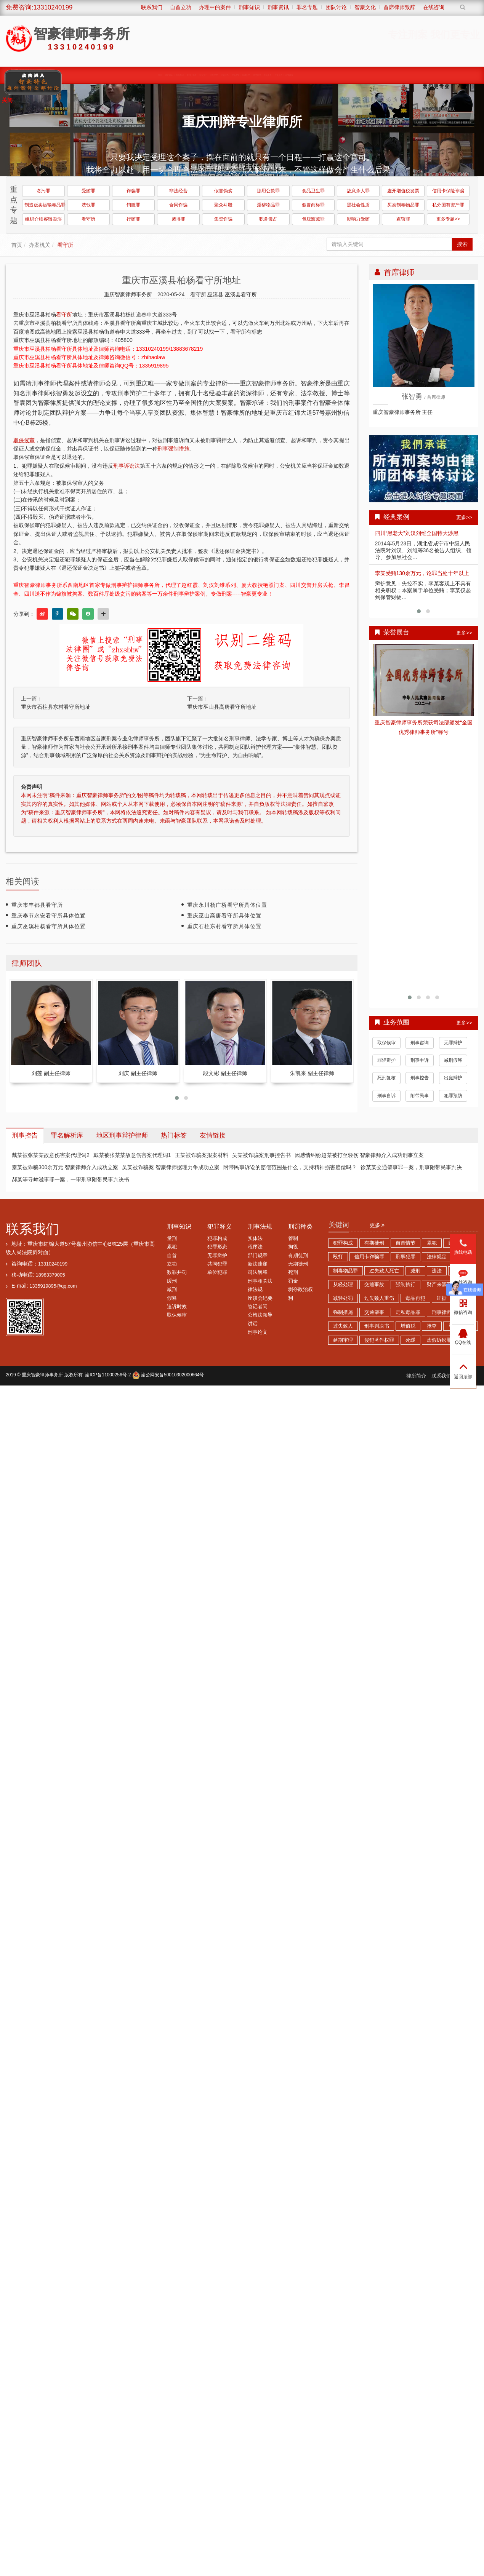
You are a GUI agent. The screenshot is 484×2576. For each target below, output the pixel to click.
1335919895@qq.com (53, 1286)
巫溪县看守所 (241, 294)
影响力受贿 (358, 219)
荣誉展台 (294, 75)
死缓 (410, 1340)
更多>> (464, 517)
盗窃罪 (403, 219)
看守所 (88, 219)
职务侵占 (268, 219)
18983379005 (50, 1275)
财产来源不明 (442, 1284)
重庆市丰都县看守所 (37, 905)
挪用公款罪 (268, 190)
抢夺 (432, 1326)
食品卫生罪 (313, 190)
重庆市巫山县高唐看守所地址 (221, 707)
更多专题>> (448, 219)
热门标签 (174, 1135)
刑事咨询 (419, 1042)
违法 (437, 1271)
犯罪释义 (219, 1226)
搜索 (462, 244)
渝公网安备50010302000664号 (168, 1374)
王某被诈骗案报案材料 (201, 1155)
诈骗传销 (236, 75)
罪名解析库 (67, 1135)
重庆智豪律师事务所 (42, 1374)
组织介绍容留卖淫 (43, 219)
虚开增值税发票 (403, 190)
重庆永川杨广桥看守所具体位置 (227, 905)
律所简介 (416, 1376)
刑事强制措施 (173, 449)
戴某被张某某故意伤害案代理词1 (132, 1155)
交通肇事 (374, 1312)
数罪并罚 (177, 1272)
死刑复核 (386, 1077)
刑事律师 (442, 1312)
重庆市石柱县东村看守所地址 (55, 707)
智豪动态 (282, 75)
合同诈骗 (178, 205)
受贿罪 (88, 190)
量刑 (172, 1238)
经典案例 (177, 75)
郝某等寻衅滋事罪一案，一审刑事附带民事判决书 (70, 1179)
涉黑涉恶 (225, 75)
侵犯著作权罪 (379, 1340)
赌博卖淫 (259, 75)
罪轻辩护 (386, 1060)
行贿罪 (133, 219)
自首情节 (405, 1243)
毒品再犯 (415, 1298)
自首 (172, 1255)
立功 (172, 1264)
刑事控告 (419, 1077)
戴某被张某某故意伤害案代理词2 (51, 1155)
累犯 (172, 1247)
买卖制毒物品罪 (403, 205)
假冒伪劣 (223, 190)
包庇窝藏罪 (313, 219)
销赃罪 (133, 205)
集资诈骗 (223, 219)
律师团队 (165, 75)
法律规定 (437, 1256)
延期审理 (343, 1340)
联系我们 (32, 1228)
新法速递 (258, 1264)
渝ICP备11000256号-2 (108, 1374)
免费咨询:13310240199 (39, 7)
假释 (172, 1298)
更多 (377, 1225)
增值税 (408, 1326)
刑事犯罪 (405, 1256)
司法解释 (258, 1272)
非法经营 (178, 190)
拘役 (293, 1247)
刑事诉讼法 (126, 466)
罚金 (293, 1281)
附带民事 (419, 1095)
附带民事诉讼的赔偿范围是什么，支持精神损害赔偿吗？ (290, 1167)
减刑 (172, 1289)
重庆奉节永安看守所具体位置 (48, 915)
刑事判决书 (376, 1326)
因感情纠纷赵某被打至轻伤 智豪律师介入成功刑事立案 (359, 1155)
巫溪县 (216, 294)
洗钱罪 (88, 205)
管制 (293, 1238)
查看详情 (423, 680)
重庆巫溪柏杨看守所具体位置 (48, 926)
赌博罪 (178, 219)
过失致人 (343, 1326)
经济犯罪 (248, 75)
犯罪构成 (217, 1238)
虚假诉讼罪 (439, 1340)
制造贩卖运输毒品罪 (44, 205)
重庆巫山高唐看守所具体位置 (224, 915)
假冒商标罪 (313, 205)
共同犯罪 (217, 1264)
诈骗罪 (133, 190)
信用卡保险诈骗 (448, 190)
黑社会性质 (358, 205)
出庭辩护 (453, 1077)
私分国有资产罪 (448, 205)
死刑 (293, 1272)
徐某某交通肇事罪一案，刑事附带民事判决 (411, 1167)
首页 (156, 75)
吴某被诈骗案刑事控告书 (261, 1155)
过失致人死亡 (384, 1271)
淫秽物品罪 (268, 205)
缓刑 (172, 1281)
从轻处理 (343, 1284)
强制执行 (405, 1284)
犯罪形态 (217, 1247)
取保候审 (201, 75)
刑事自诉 (386, 1095)
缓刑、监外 (189, 75)
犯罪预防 (453, 1095)
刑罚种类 (300, 1226)
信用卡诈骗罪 (369, 1256)
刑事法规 (260, 1226)
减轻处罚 (343, 1298)
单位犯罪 (217, 1272)
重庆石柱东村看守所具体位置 (224, 926)
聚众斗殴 (223, 205)
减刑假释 (453, 1060)
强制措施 (343, 1312)
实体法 (255, 1238)
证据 (442, 1298)
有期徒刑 (298, 1255)
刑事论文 (258, 1332)
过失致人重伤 (379, 1298)
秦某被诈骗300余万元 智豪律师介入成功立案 (65, 1167)
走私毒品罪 (408, 1312)
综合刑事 (270, 75)
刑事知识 (179, 1226)
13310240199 (52, 1264)
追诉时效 (177, 1306)
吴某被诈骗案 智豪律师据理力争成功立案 (171, 1167)
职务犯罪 (213, 75)
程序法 (255, 1247)
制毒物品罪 (345, 1271)
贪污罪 (43, 190)
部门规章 (258, 1255)
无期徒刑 (298, 1264)
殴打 (338, 1256)
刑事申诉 (419, 1060)
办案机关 (39, 245)
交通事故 (374, 1284)
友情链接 (213, 1135)
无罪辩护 (453, 1042)
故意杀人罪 (358, 190)
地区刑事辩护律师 (122, 1135)
